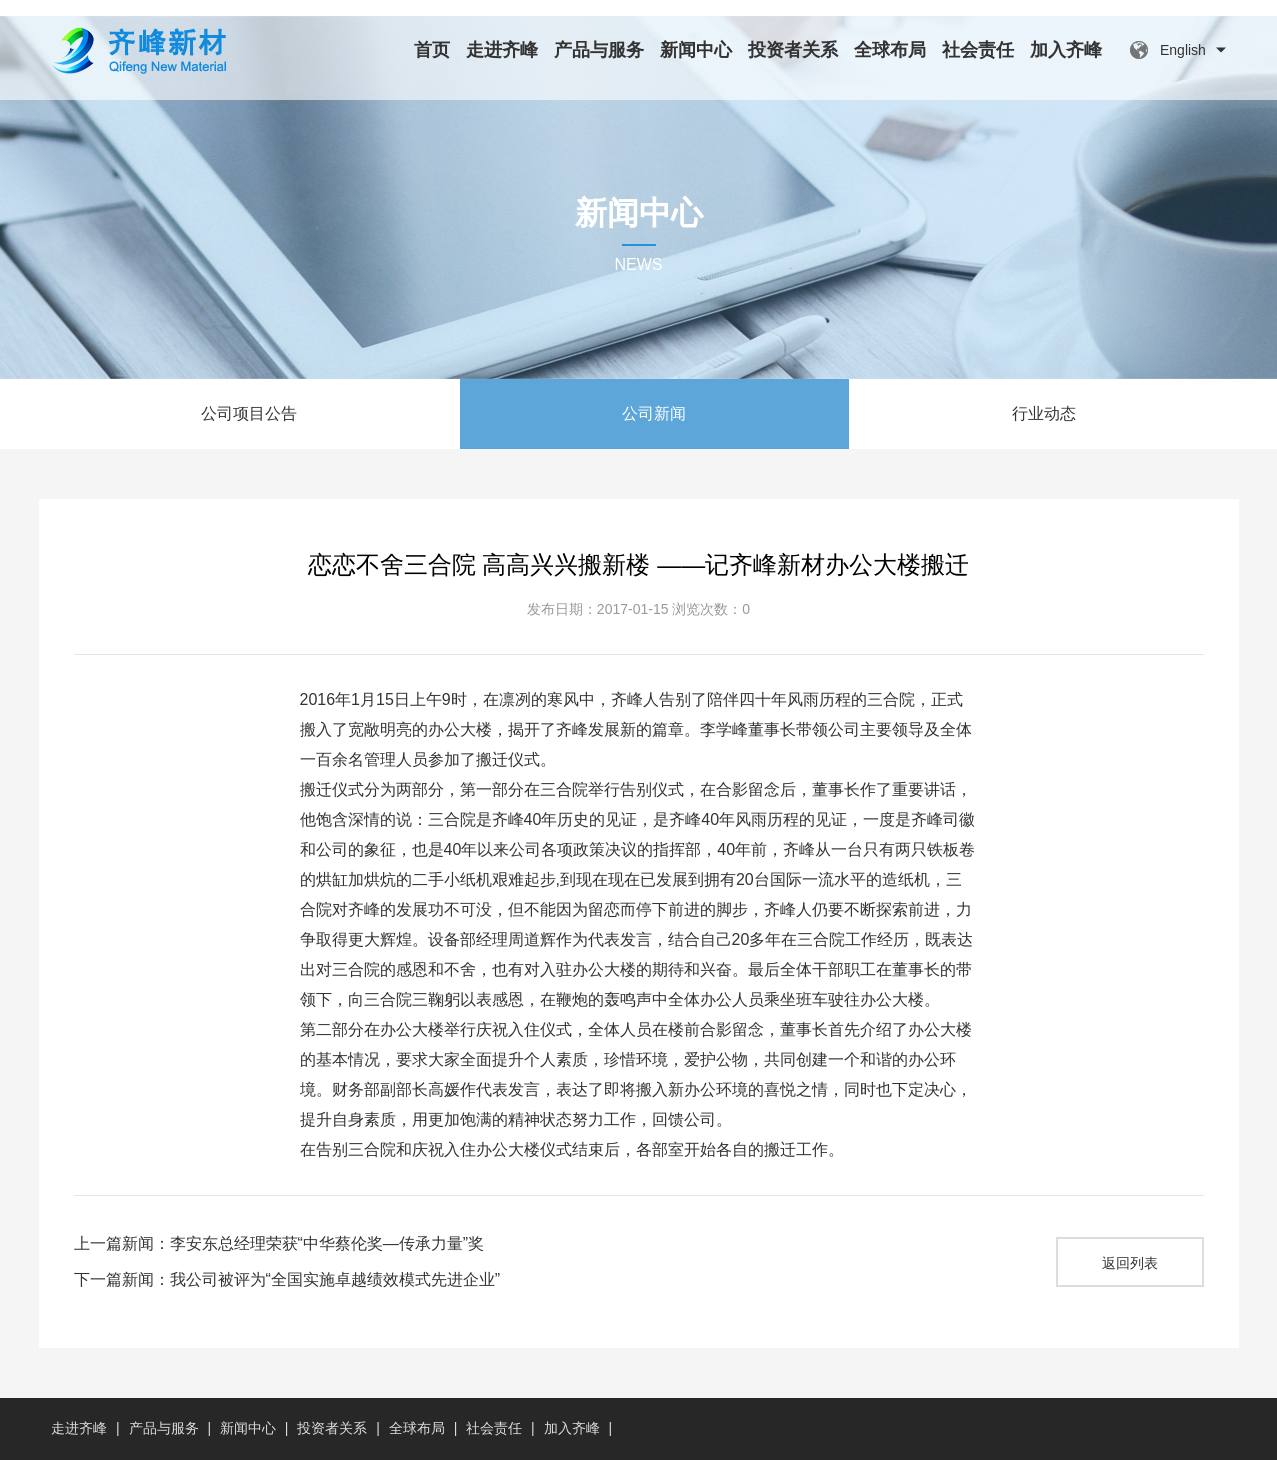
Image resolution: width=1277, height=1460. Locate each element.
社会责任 (978, 50)
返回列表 (1130, 1263)
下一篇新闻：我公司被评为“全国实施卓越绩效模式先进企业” (287, 1279)
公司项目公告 (249, 413)
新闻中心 (696, 50)
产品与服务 (599, 50)
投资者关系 (793, 50)
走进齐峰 (502, 50)
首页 (432, 50)
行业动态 (1044, 413)
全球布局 (890, 50)
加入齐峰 (1066, 50)
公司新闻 (654, 413)
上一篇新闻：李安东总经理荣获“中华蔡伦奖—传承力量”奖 (279, 1243)
